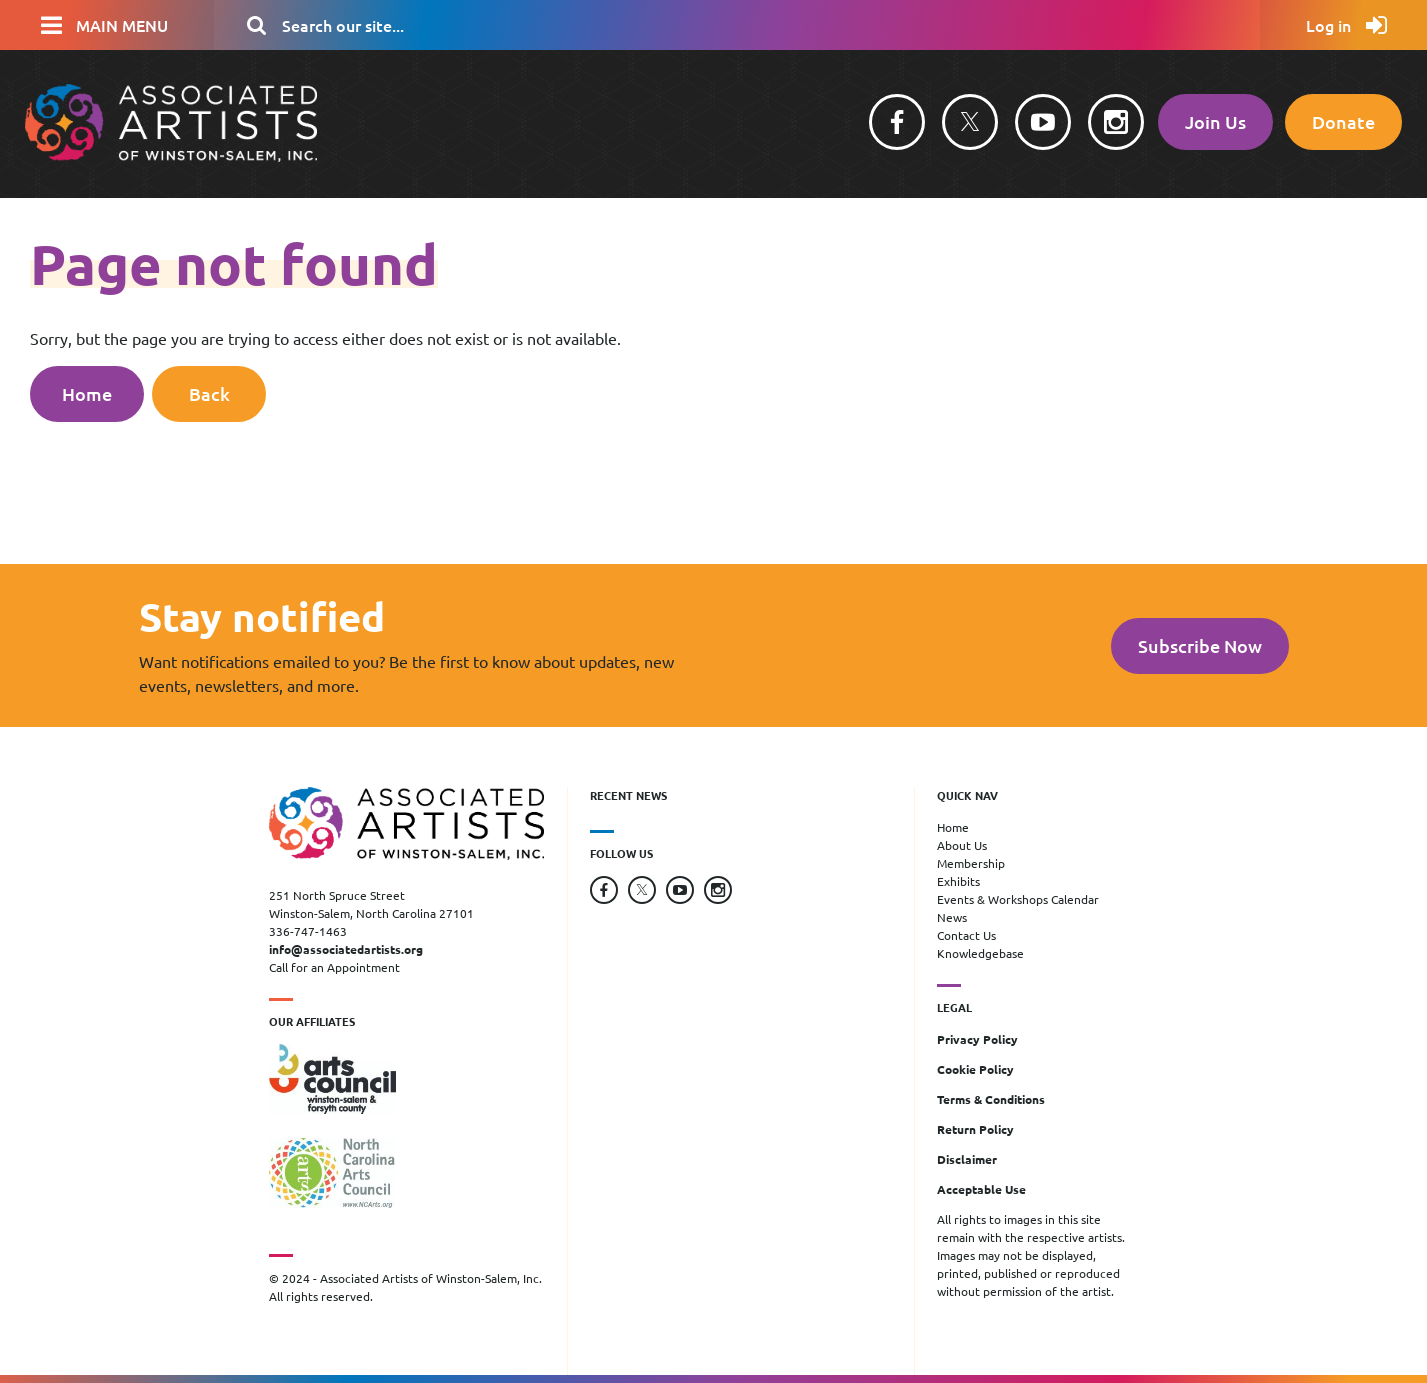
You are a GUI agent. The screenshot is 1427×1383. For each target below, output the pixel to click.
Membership (971, 863)
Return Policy (975, 1129)
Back (209, 393)
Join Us (1215, 121)
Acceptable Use (981, 1189)
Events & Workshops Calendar (1018, 899)
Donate (1343, 121)
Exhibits (958, 881)
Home (87, 393)
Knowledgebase (980, 953)
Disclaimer (967, 1159)
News (952, 917)
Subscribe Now (1200, 645)
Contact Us (966, 935)
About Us (962, 845)
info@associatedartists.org (346, 949)
